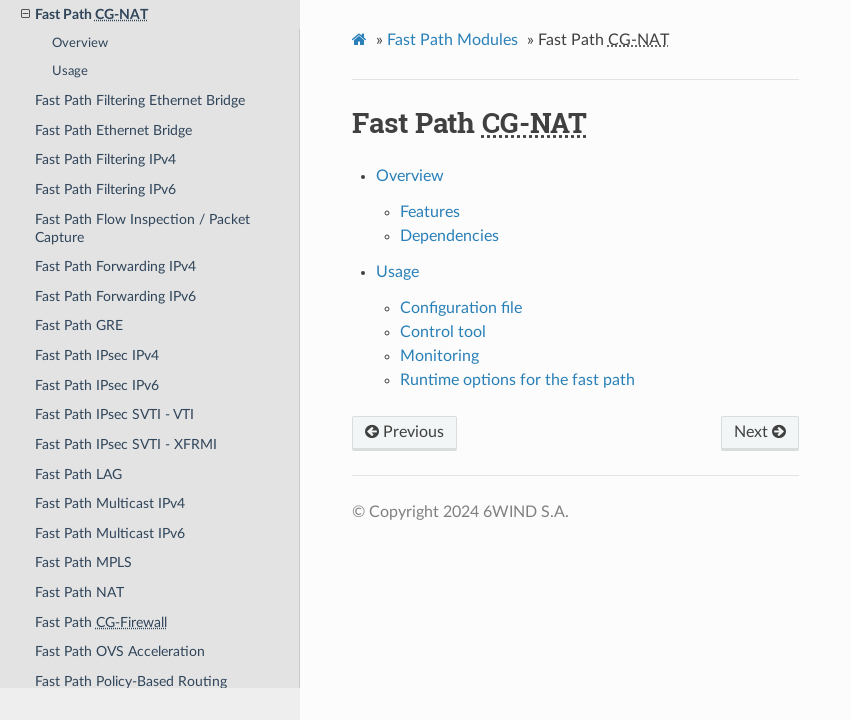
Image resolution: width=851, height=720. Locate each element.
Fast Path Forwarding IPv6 (115, 296)
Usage (70, 71)
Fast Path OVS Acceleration (120, 651)
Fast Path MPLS (83, 562)
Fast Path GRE (79, 325)
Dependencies (449, 236)
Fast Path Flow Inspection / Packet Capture (142, 228)
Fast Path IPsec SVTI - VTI (114, 414)
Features (430, 212)
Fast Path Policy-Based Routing (131, 681)
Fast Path (101, 622)
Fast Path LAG (78, 474)
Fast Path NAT (79, 592)
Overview (80, 43)
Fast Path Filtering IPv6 (105, 189)
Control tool (443, 332)
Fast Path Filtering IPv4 (105, 159)
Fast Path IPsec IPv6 (97, 385)
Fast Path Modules (452, 40)
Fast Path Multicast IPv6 (110, 533)
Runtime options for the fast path (517, 380)
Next (760, 432)
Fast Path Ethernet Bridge (113, 130)
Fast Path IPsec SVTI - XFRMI (126, 444)
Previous (404, 432)
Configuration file (461, 308)
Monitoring (439, 356)
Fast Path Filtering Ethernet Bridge (140, 100)
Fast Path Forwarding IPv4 (115, 266)
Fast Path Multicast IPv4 (110, 503)
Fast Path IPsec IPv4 (97, 355)
